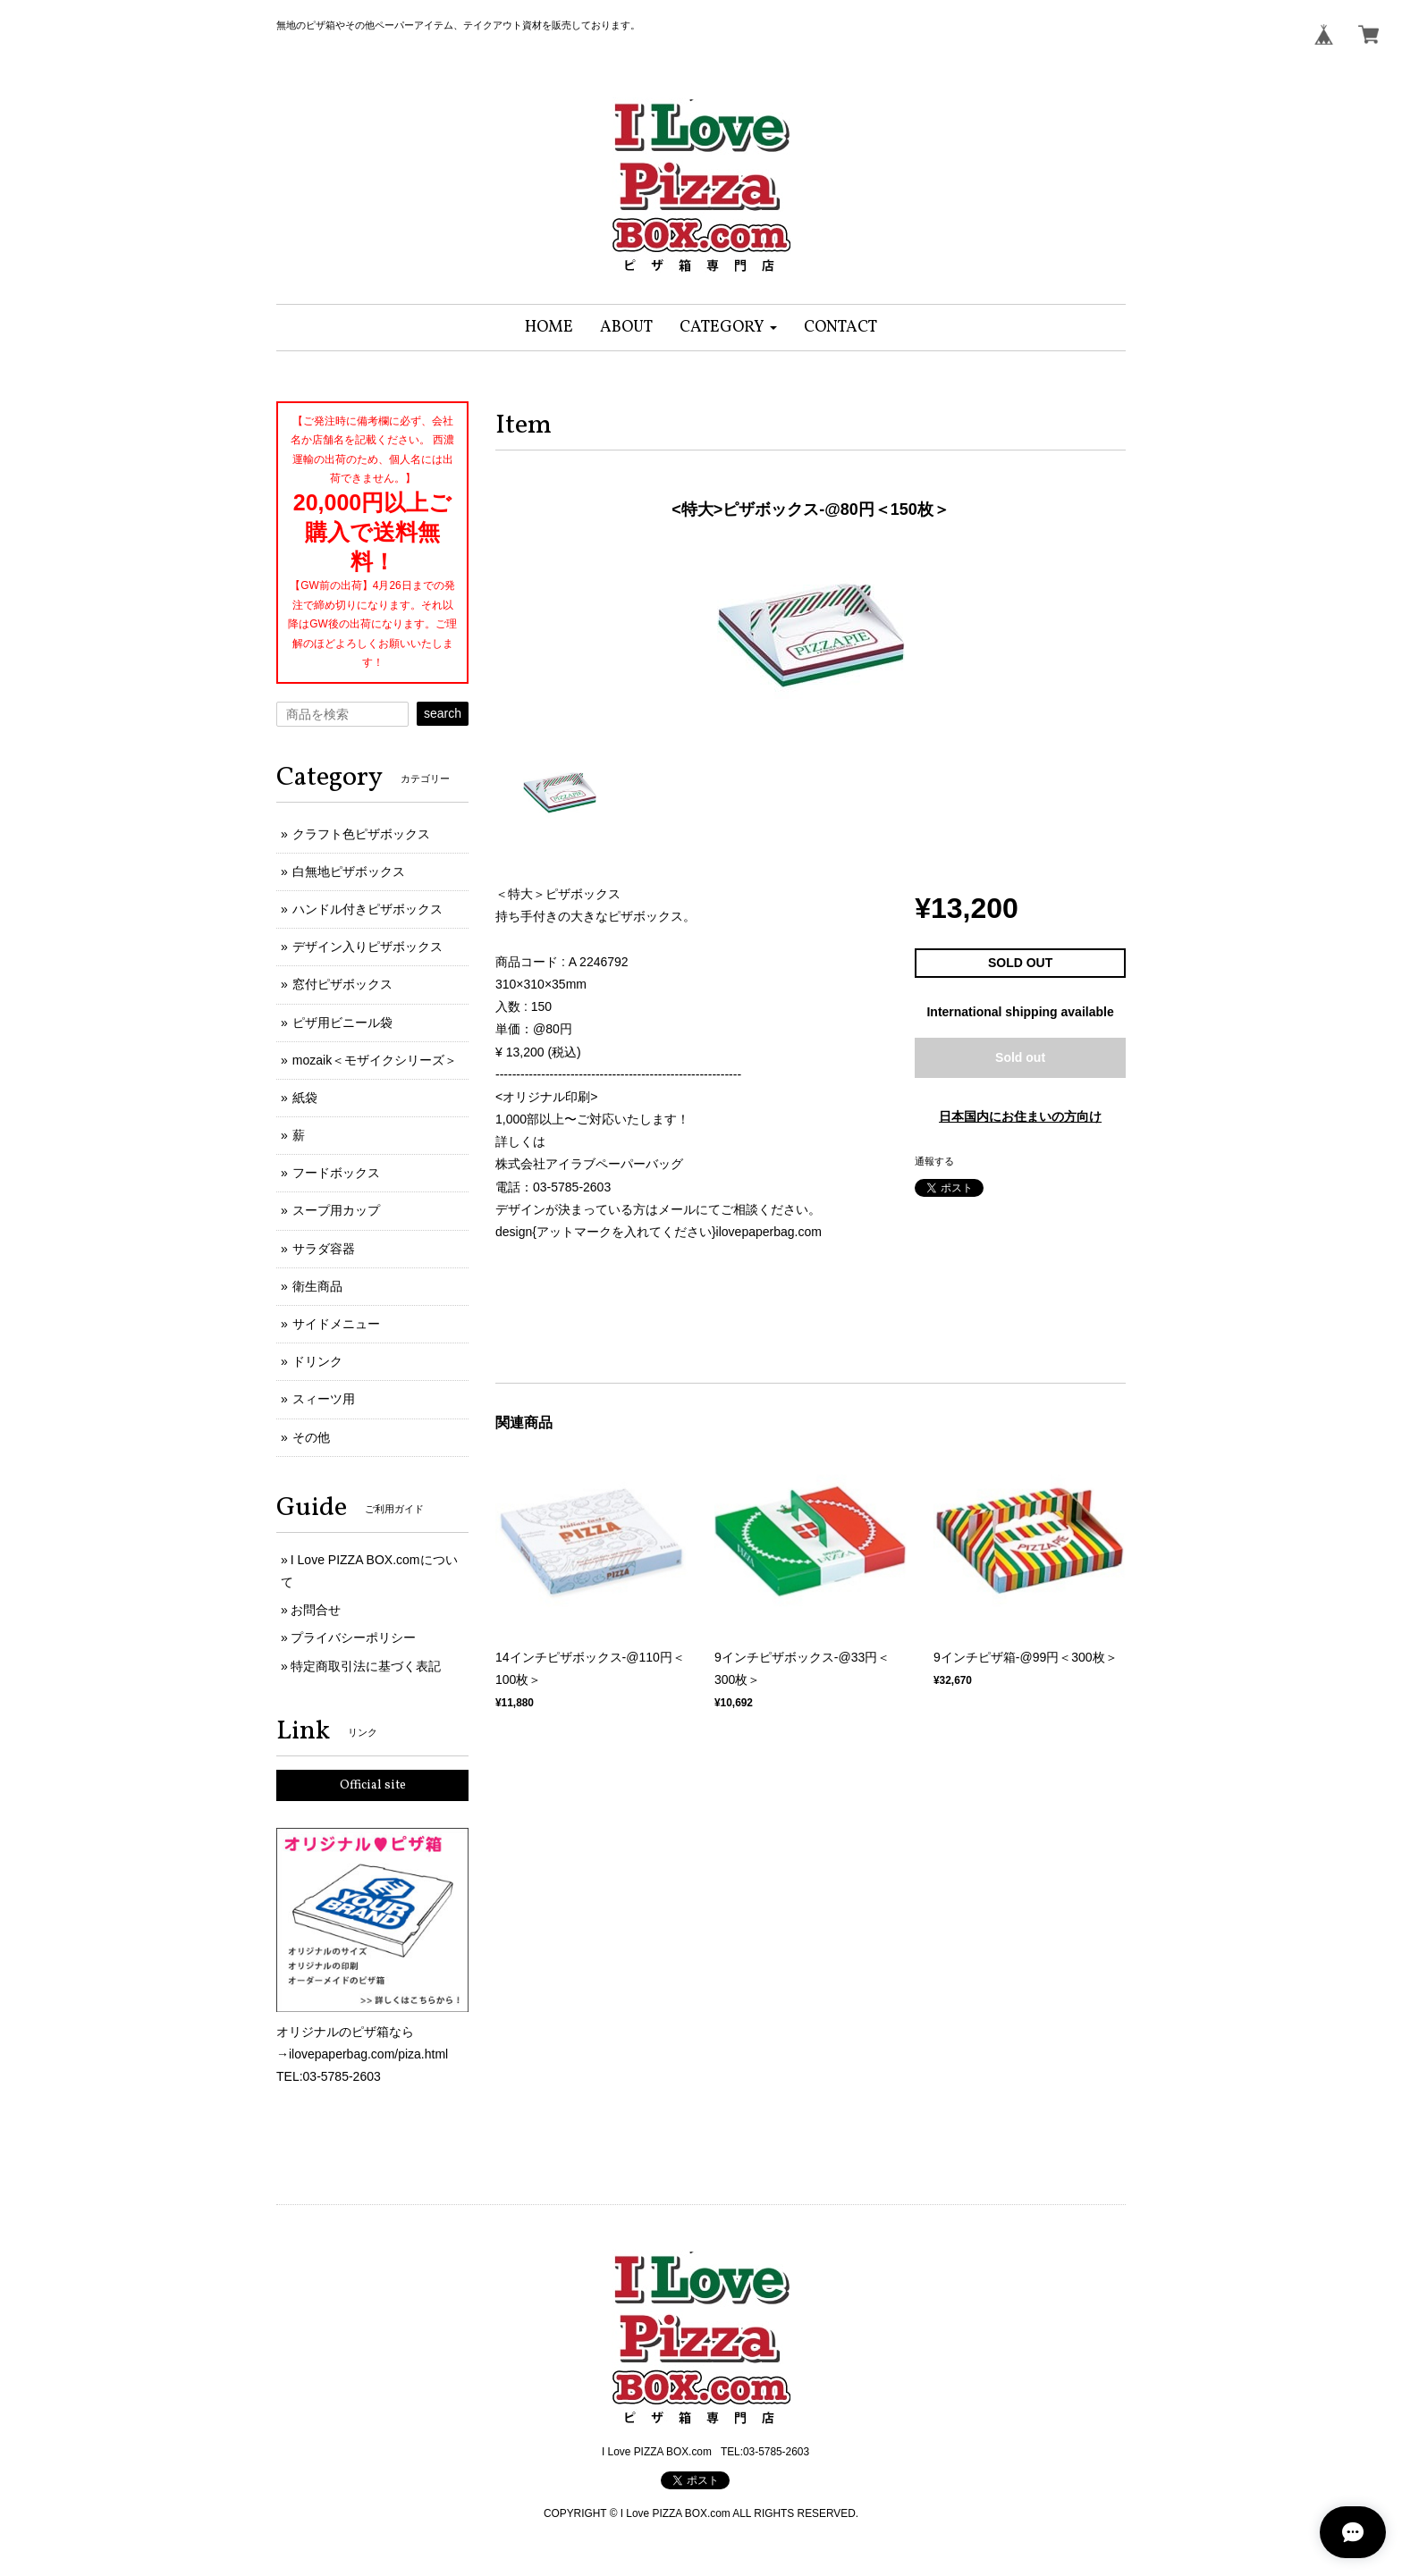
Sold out (1020, 1057)
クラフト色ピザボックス (361, 834)
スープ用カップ (336, 1210)
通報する (934, 1161)
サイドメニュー (336, 1324)
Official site (373, 1785)
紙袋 (304, 1097)
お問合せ (316, 1610)
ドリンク (317, 1361)
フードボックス (336, 1173)
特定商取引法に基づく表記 (366, 1666)
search (442, 713)
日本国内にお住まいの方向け (1020, 1116)
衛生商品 (317, 1286)
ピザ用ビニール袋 (342, 1022)
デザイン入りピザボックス (367, 946)
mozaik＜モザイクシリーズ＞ (374, 1060)
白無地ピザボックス (348, 871)
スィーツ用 (323, 1399)
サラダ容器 (323, 1249)
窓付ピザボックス (342, 984)
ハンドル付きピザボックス (367, 909)
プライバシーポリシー (353, 1637)
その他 (311, 1437)
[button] (728, 327)
